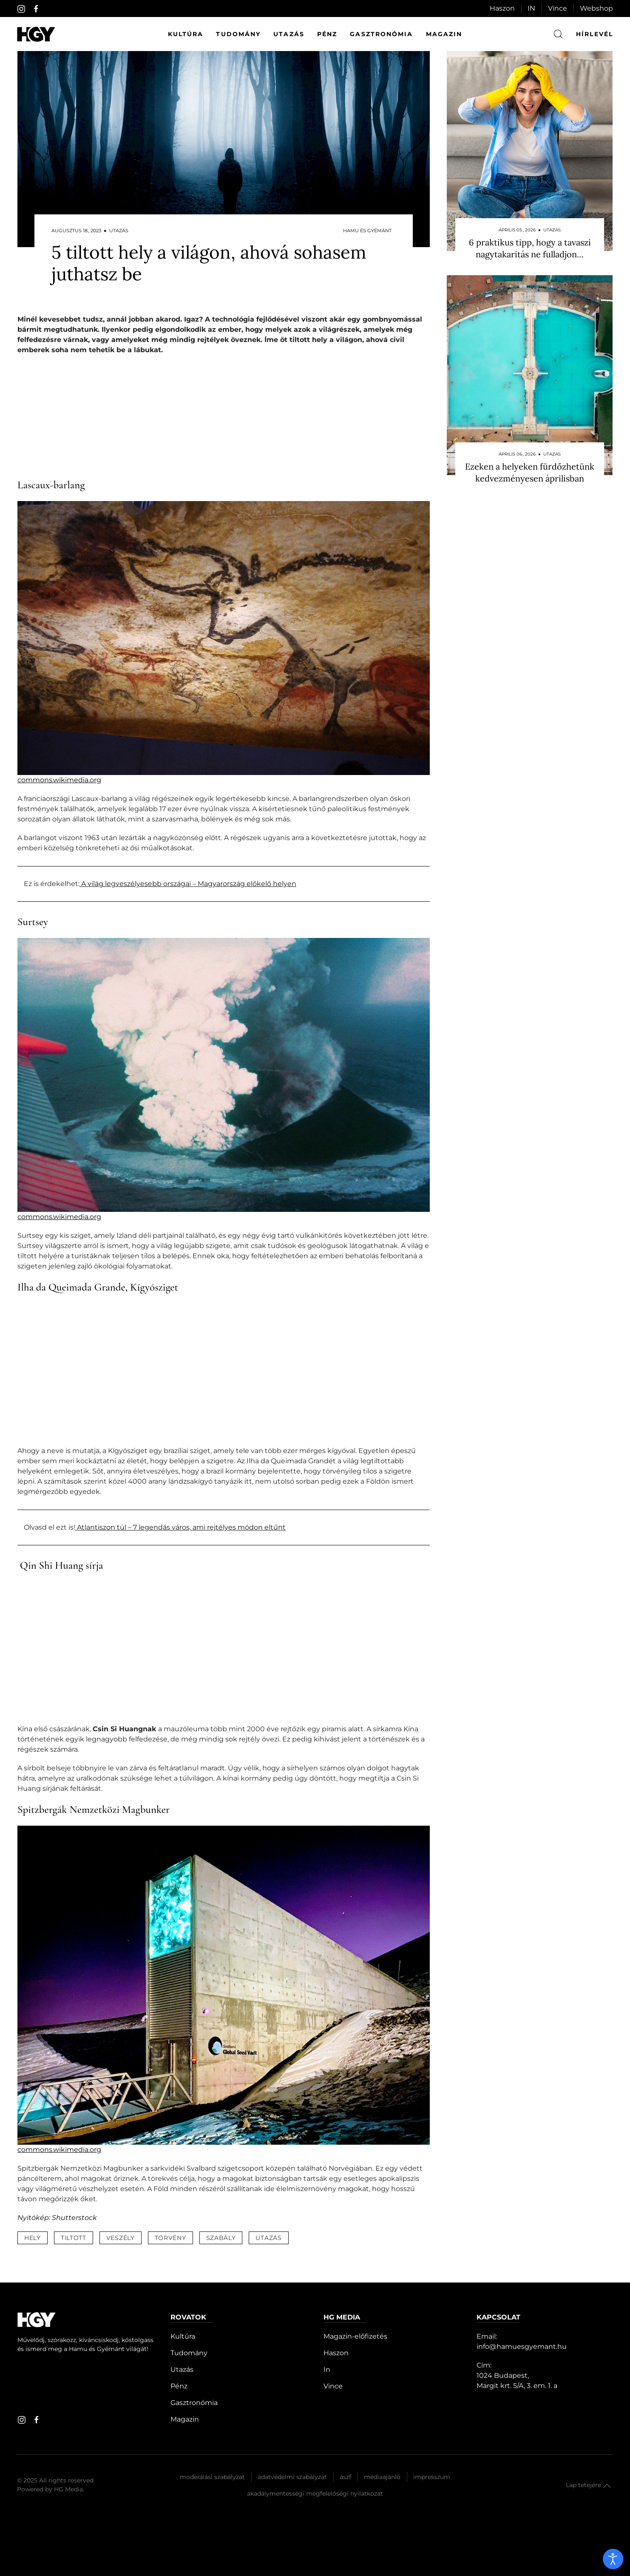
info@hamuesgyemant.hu (522, 2346)
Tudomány (238, 34)
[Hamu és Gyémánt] (36, 34)
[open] (613, 2559)
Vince (557, 8)
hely (32, 2238)
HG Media (68, 2489)
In (327, 2369)
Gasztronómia (381, 34)
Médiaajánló (382, 2477)
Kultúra (186, 34)
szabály (221, 2238)
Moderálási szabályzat (212, 2477)
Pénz (327, 34)
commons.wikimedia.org (59, 780)
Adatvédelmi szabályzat (292, 2477)
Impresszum (431, 2477)
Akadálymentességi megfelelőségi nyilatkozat (315, 2493)
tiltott (73, 2238)
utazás (268, 2238)
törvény (170, 2238)
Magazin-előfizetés (355, 2336)
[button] (607, 2486)
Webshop (596, 8)
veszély (120, 2238)
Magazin (444, 34)
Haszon (502, 8)
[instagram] (21, 9)
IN (531, 8)
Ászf (345, 2477)
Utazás (288, 34)
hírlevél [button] (594, 34)
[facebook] (36, 9)
